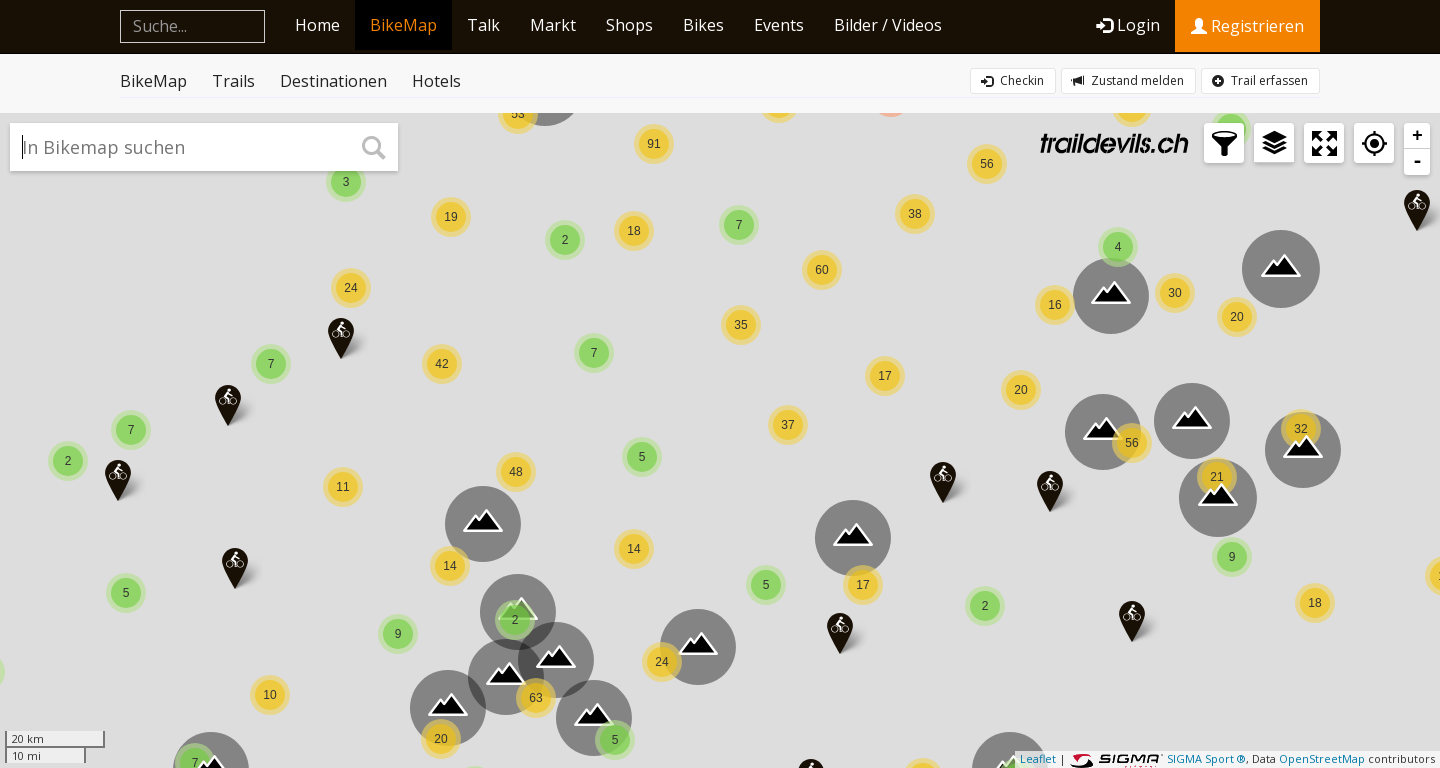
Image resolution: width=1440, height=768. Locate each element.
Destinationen (333, 81)
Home (317, 25)
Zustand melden (1128, 80)
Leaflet (1038, 758)
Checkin (1012, 80)
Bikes (703, 25)
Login (1128, 25)
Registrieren (1247, 26)
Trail (1260, 81)
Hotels (436, 81)
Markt (553, 25)
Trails (233, 81)
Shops (629, 25)
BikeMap (403, 25)
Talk (483, 25)
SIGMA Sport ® (1206, 758)
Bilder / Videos (888, 25)
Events (779, 25)
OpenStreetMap (1322, 758)
